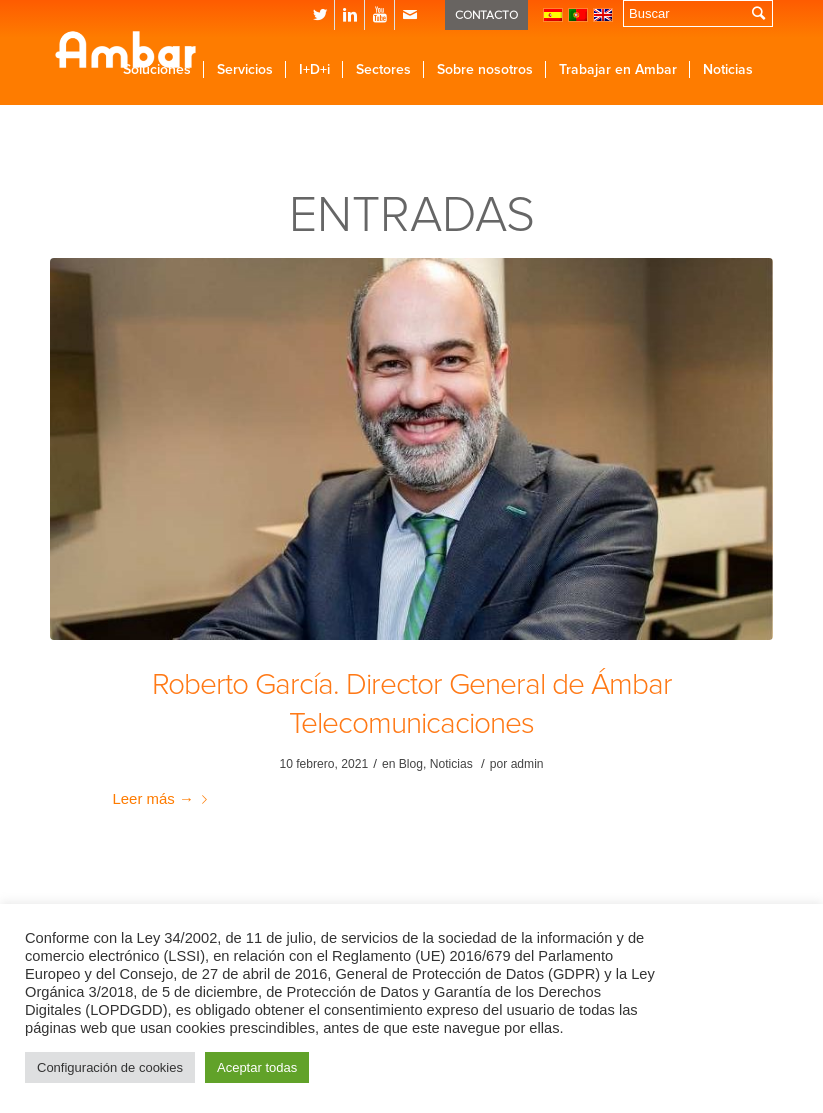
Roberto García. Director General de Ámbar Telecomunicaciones (412, 704)
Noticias (451, 764)
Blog (411, 764)
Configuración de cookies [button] (110, 1067)
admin (527, 764)
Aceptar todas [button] (257, 1067)
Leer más (164, 798)
